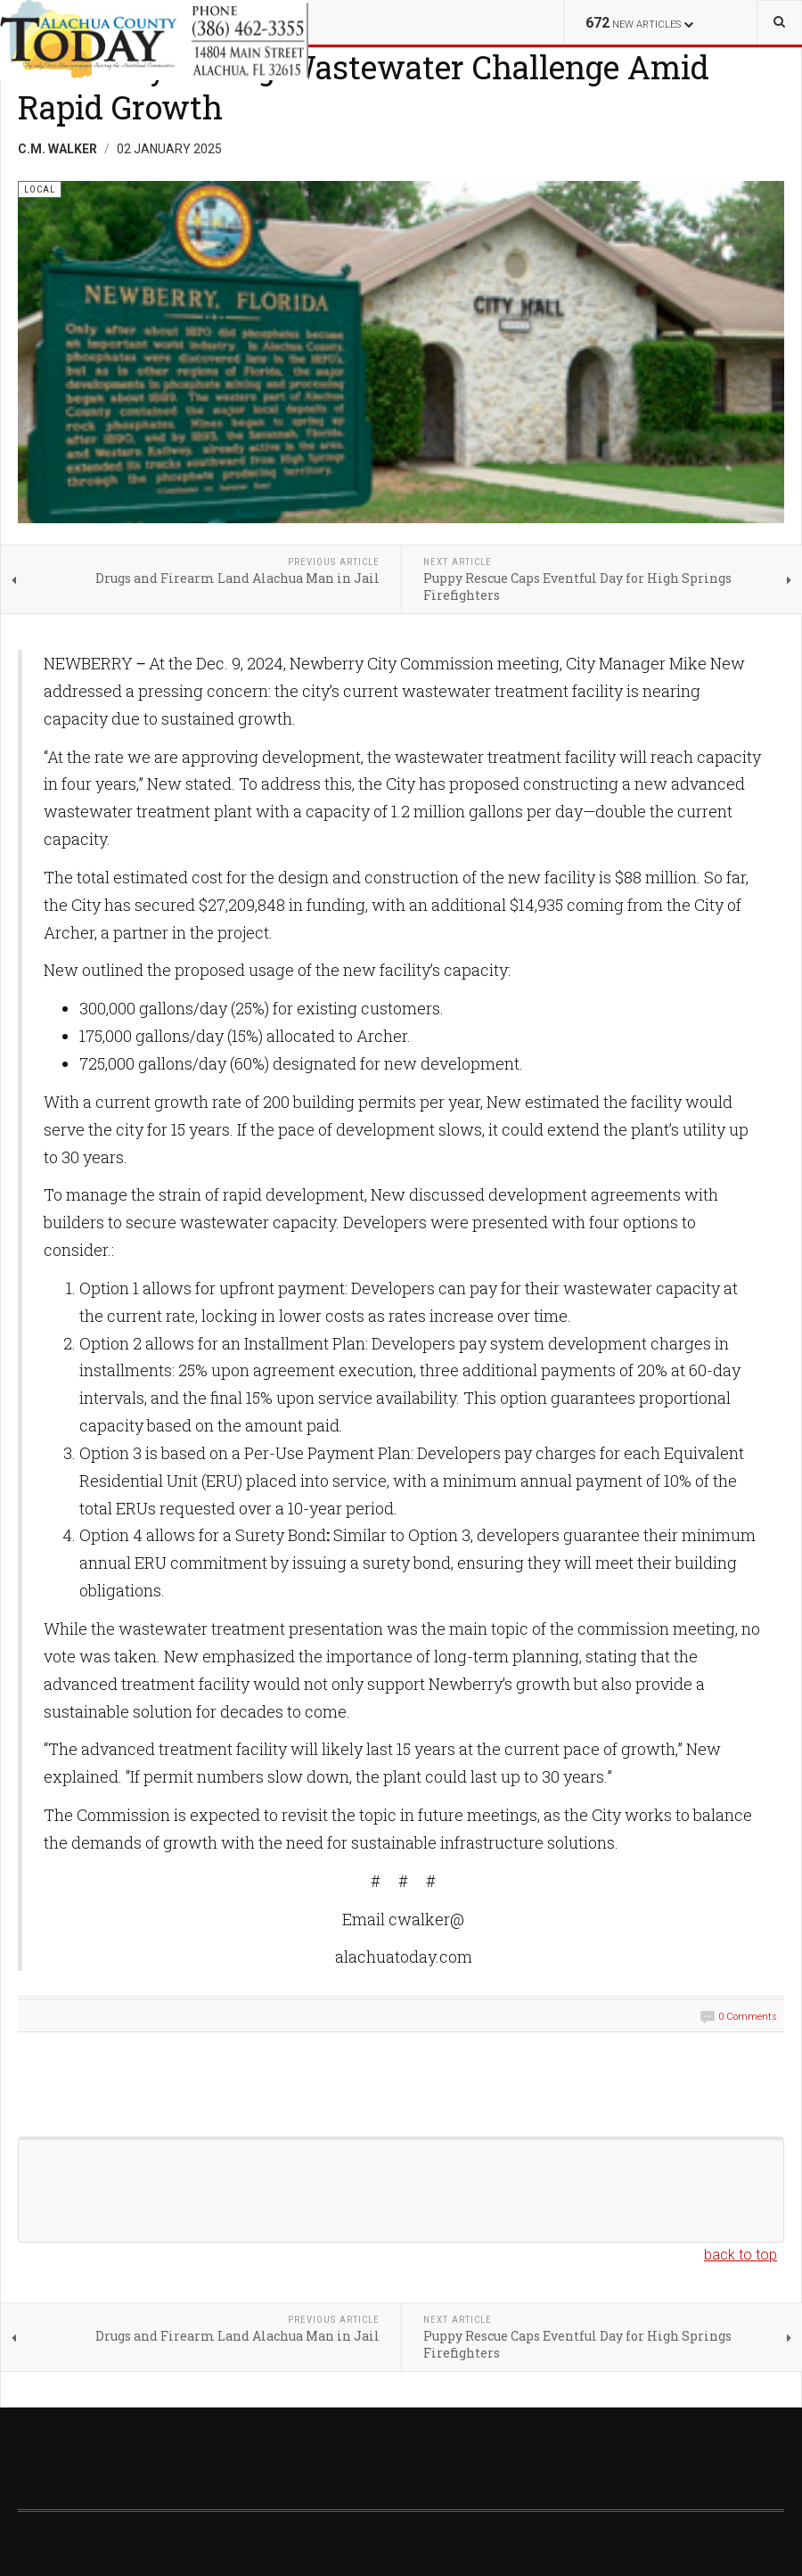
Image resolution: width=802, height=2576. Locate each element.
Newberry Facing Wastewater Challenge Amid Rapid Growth (363, 86)
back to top (740, 2254)
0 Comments (747, 2016)
